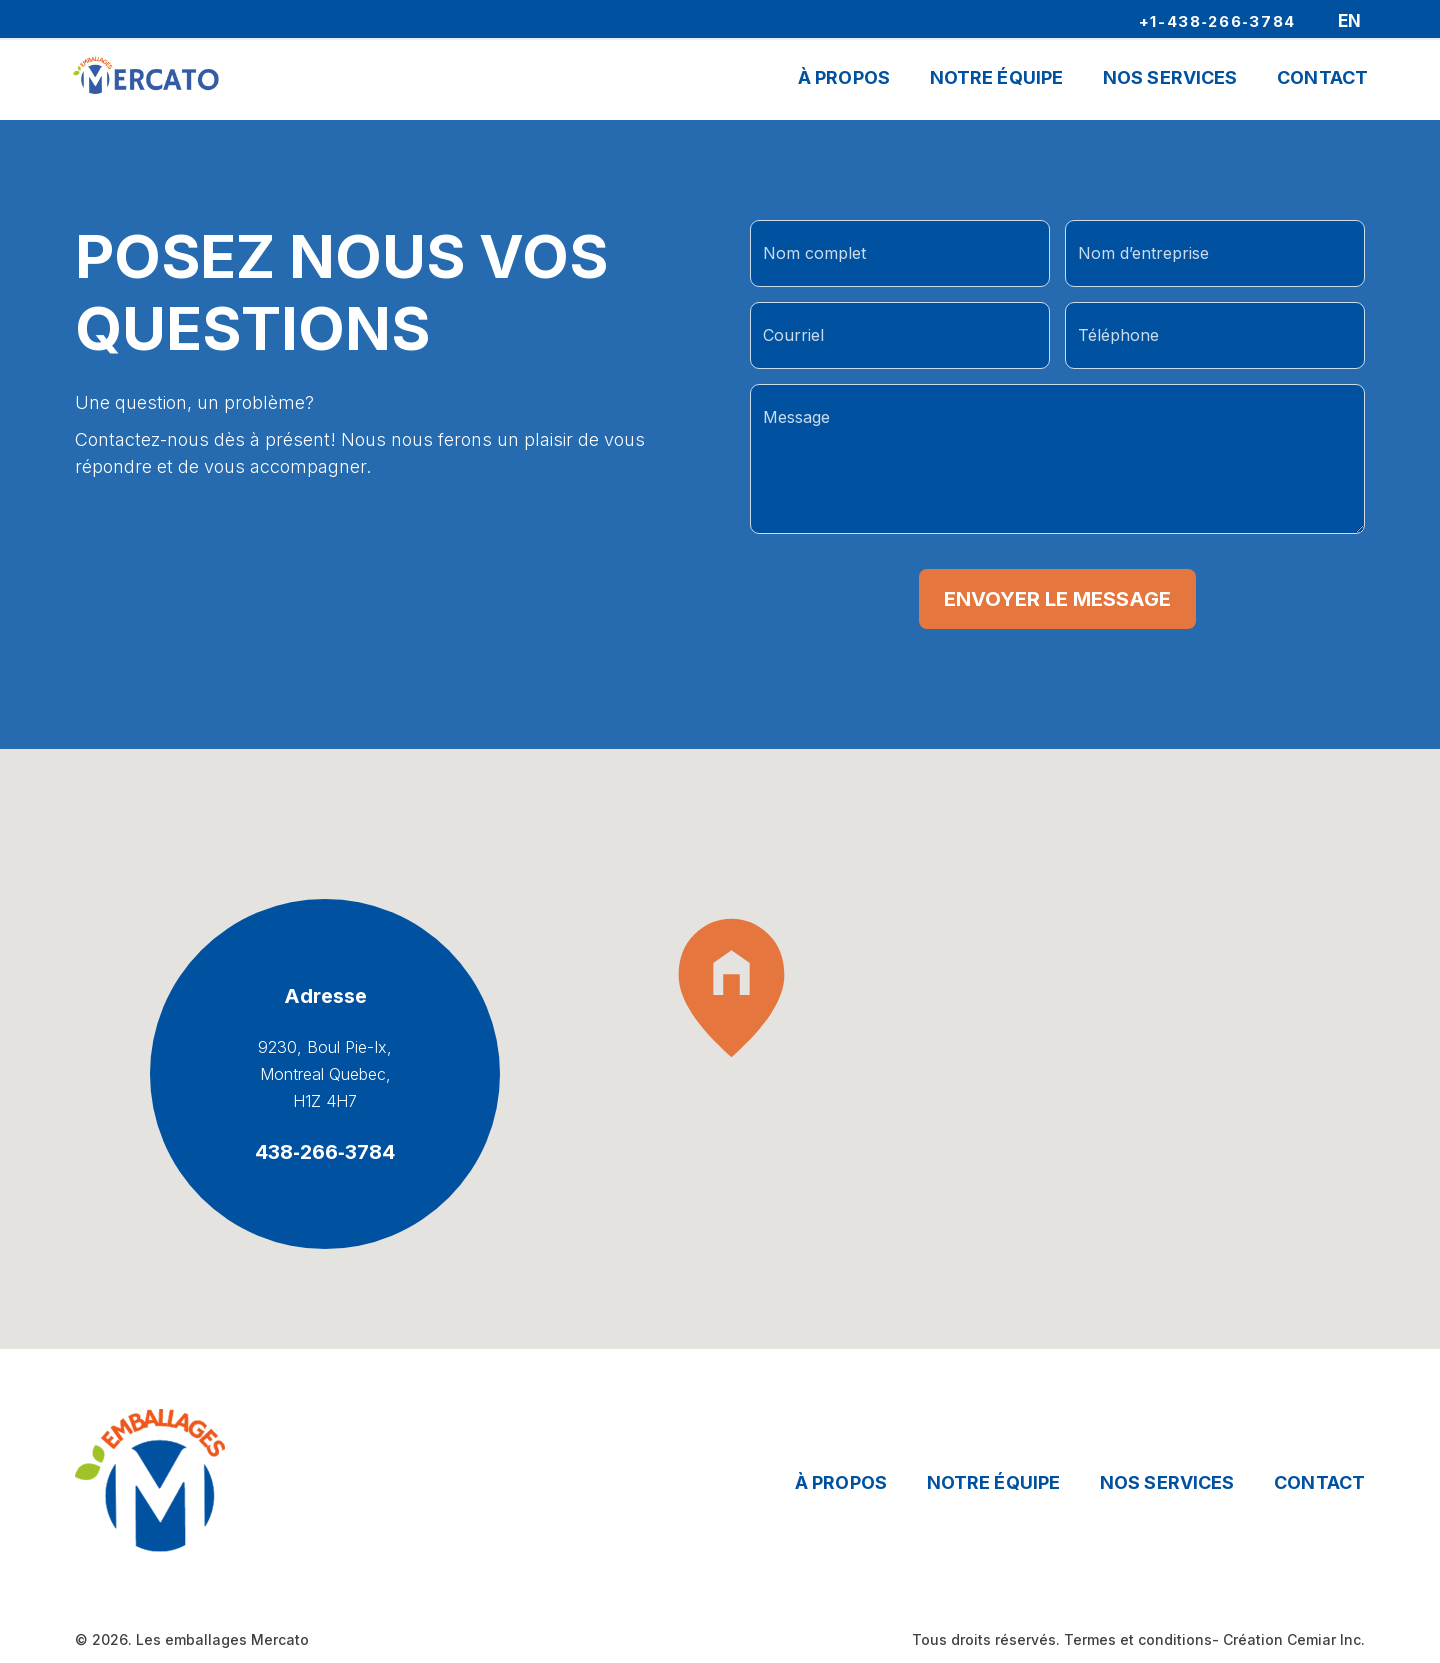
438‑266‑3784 (324, 1152)
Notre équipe (993, 1482)
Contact (1322, 81)
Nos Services (1170, 81)
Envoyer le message (1057, 599)
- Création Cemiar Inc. (1288, 1639)
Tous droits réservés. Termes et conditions (1062, 1639)
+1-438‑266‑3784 (1218, 20)
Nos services (1167, 1482)
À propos (844, 81)
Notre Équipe (996, 81)
